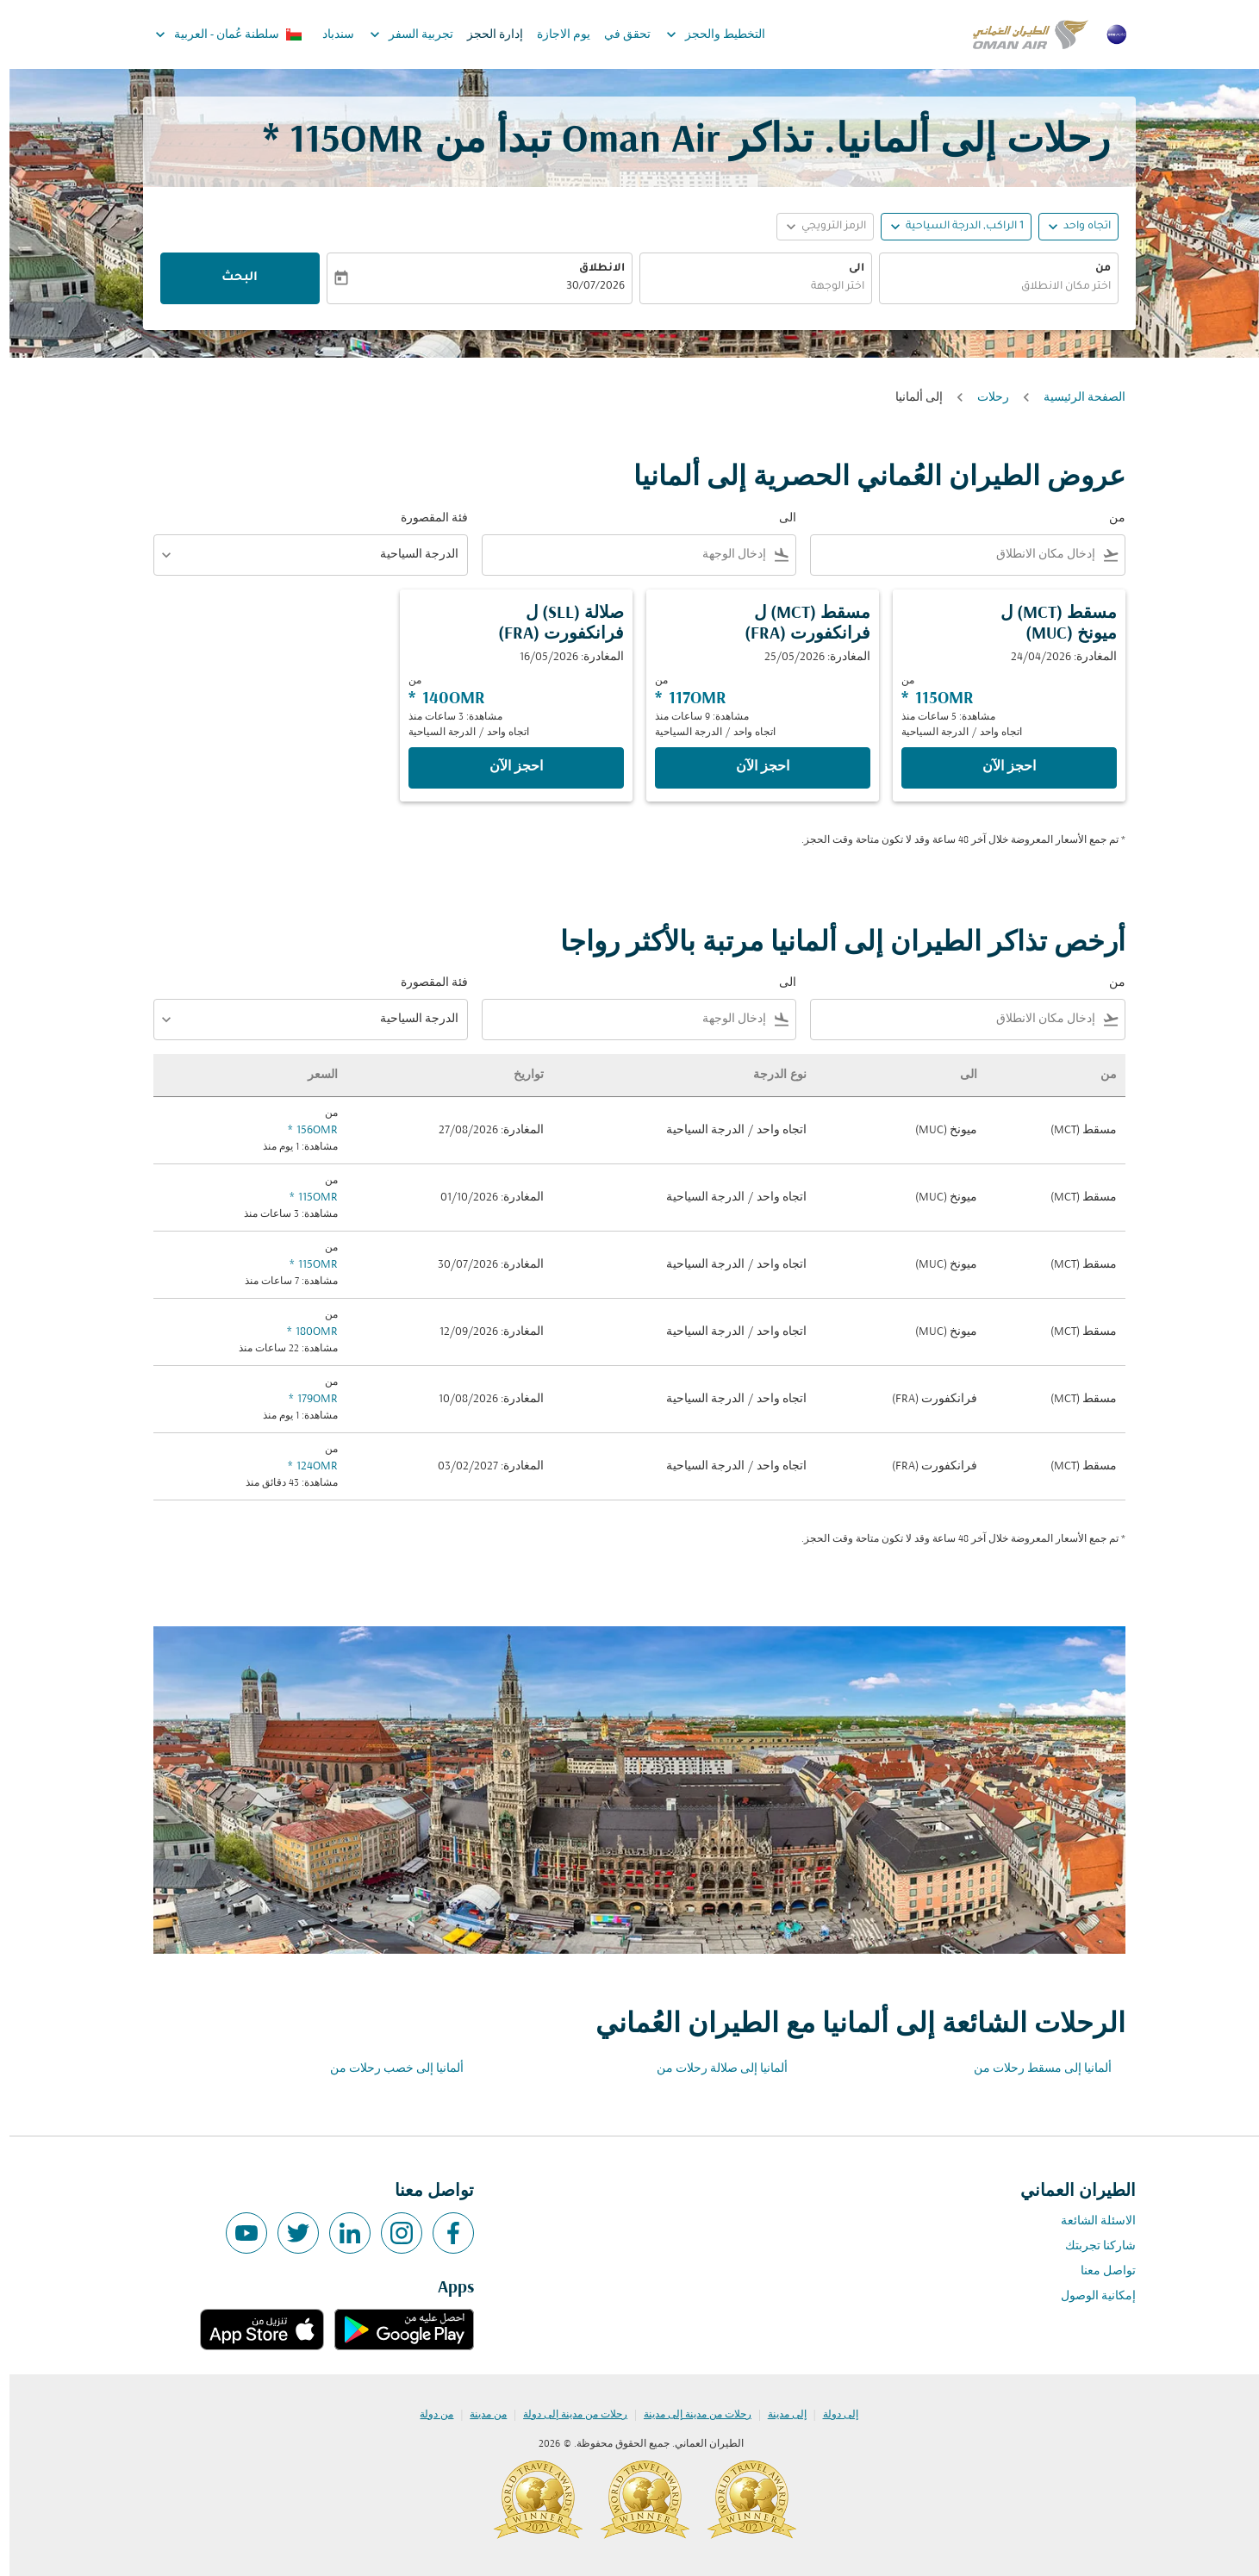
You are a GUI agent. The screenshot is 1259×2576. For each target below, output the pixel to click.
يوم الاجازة (554, 34)
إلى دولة (831, 2415)
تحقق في (618, 34)
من (1093, 269)
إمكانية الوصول (1088, 2296)
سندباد (329, 34)
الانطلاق (592, 269)
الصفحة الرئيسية (1075, 397)
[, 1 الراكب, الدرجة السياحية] (955, 227)
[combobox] (989, 287)
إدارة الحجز (486, 34)
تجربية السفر (398, 34)
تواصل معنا (1098, 2271)
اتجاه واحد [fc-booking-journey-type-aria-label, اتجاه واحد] (1077, 227)
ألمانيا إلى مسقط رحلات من (1033, 2068)
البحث (230, 278)
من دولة (427, 2415)
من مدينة (478, 2415)
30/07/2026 (586, 287)
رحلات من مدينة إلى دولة (566, 2415)
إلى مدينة (777, 2415)
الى (847, 269)
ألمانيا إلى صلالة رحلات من (712, 2068)
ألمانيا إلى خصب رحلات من (387, 2068)
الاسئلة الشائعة (1088, 2221)
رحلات (984, 397)
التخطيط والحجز (702, 34)
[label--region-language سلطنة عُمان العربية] (218, 34)
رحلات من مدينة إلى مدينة (688, 2415)
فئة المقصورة (424, 518)
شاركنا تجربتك (1091, 2246)
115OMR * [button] (333, 142)
